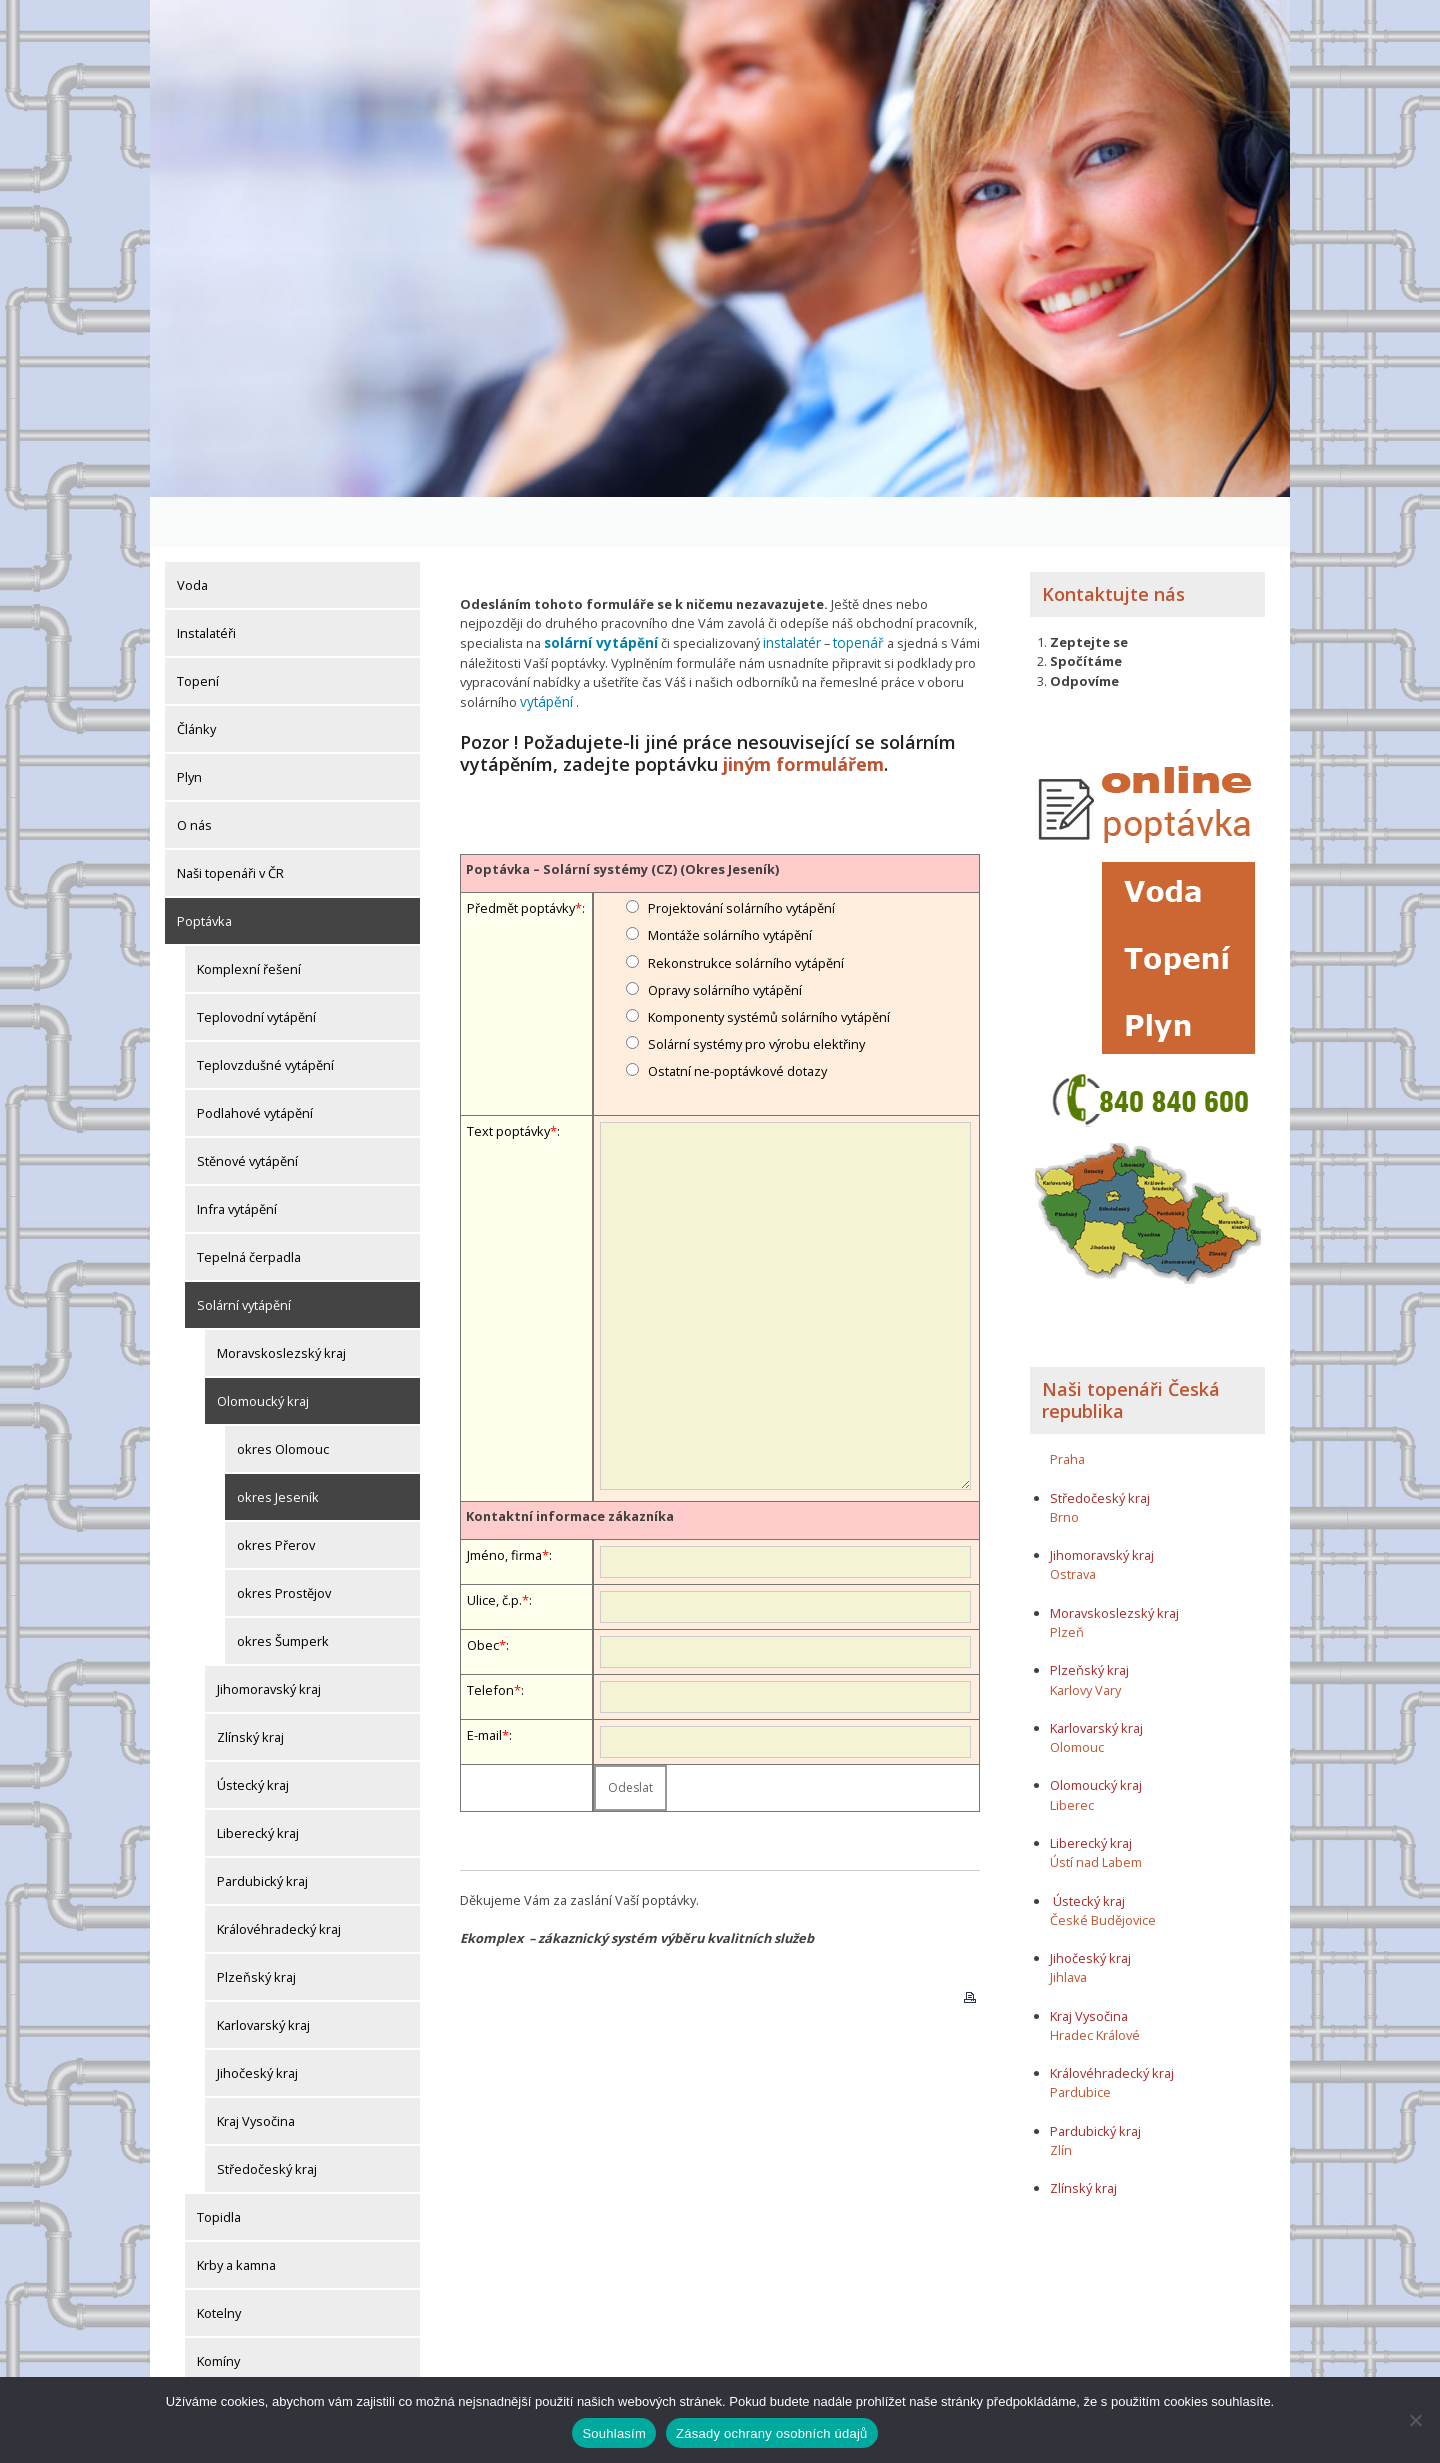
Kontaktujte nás (1113, 544)
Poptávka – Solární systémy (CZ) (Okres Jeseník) (622, 815)
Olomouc (1077, 1697)
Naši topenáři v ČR (230, 823)
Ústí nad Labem (1096, 1812)
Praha (1067, 1409)
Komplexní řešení (249, 919)
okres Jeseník (278, 1447)
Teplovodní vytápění (256, 967)
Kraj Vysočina (256, 2071)
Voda (192, 535)
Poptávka (204, 871)
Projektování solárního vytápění (741, 854)
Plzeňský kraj (256, 1927)
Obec (483, 1591)
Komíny (218, 2311)
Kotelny (219, 2263)
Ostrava (1073, 1525)
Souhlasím (614, 2433)
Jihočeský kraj (257, 2023)
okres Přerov (276, 1495)
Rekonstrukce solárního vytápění (746, 909)
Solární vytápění (244, 1255)
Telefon (490, 1636)
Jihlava (1068, 1928)
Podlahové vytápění (255, 1063)
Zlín (1061, 2100)
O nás (194, 775)
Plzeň (1067, 1582)
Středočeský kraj (267, 2119)
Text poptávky (508, 1077)
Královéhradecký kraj (279, 1879)
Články (196, 679)
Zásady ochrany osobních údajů (772, 2433)
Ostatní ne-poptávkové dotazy (737, 1018)
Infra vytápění (237, 1159)
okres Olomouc (283, 1399)
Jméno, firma (504, 1501)
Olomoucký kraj (263, 1351)
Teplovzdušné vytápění (265, 1015)
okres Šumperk (283, 1591)
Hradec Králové (1095, 1985)
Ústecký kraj (253, 1735)
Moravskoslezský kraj (281, 1303)
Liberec (1072, 1755)
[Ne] (1415, 2420)
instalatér (784, 593)
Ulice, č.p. (494, 1546)
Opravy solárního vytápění (725, 936)
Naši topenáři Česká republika (1131, 1350)
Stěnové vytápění (247, 1111)
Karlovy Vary (1085, 1640)
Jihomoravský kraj (269, 1639)
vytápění (544, 650)
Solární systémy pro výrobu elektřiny (756, 990)
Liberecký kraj (258, 1783)
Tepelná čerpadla (249, 1207)
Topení (198, 631)
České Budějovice (1103, 1870)
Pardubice (1080, 2043)
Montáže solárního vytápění (730, 882)
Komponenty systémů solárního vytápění (769, 963)
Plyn (189, 727)
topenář (848, 593)
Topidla (219, 2167)
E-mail (484, 1681)
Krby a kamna (236, 2215)
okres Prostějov (284, 1543)
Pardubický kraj (262, 1831)
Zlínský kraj (250, 1687)
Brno (1064, 1467)
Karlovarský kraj (263, 1975)
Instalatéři (206, 583)
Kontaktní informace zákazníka (570, 1462)
